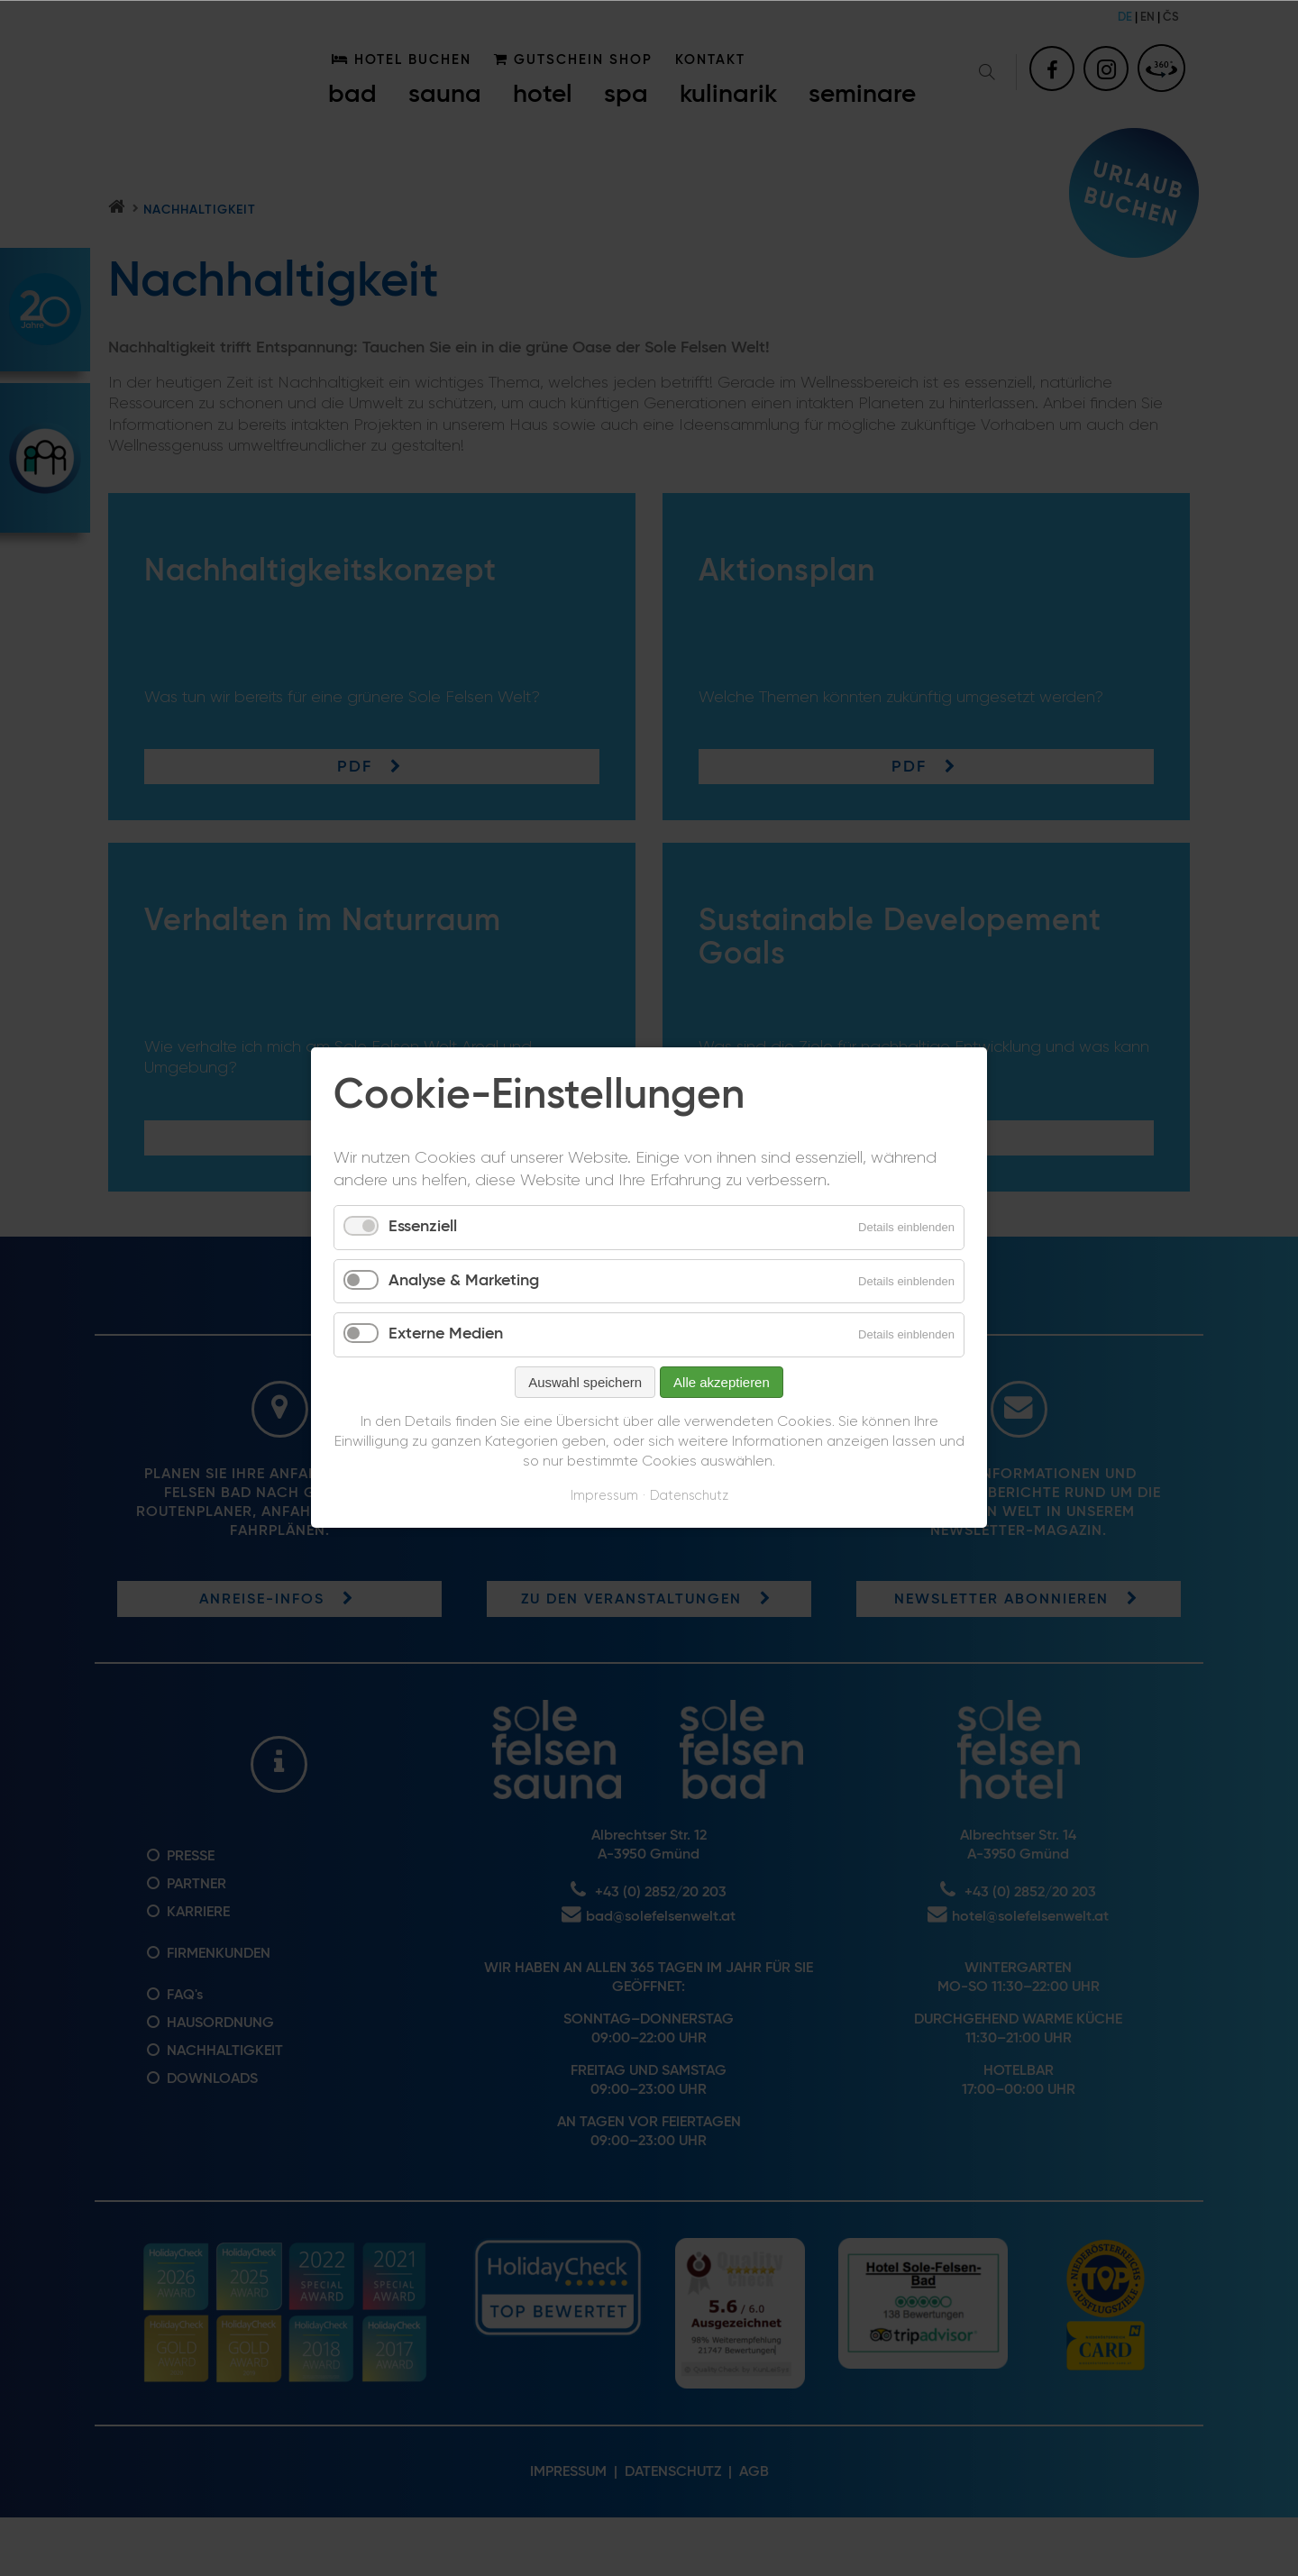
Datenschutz (689, 1495)
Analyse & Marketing (463, 1281)
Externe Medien (445, 1335)
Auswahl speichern (585, 1382)
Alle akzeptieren (721, 1382)
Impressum (604, 1495)
